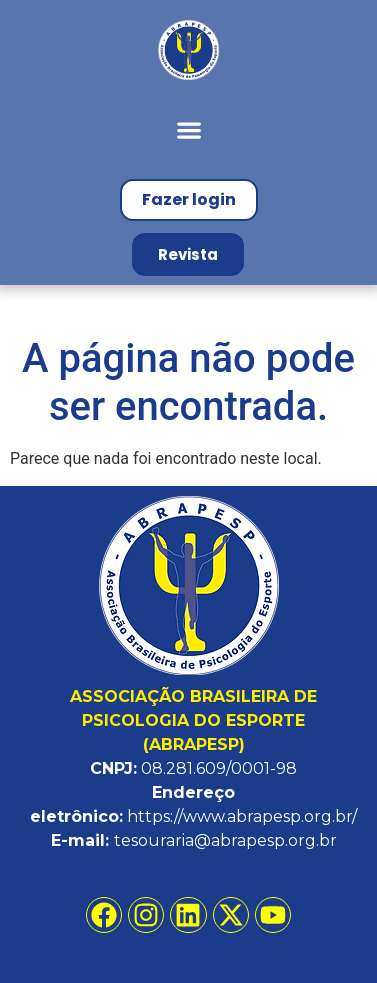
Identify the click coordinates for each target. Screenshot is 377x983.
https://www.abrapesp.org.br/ (242, 816)
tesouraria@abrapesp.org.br (225, 840)
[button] (188, 129)
